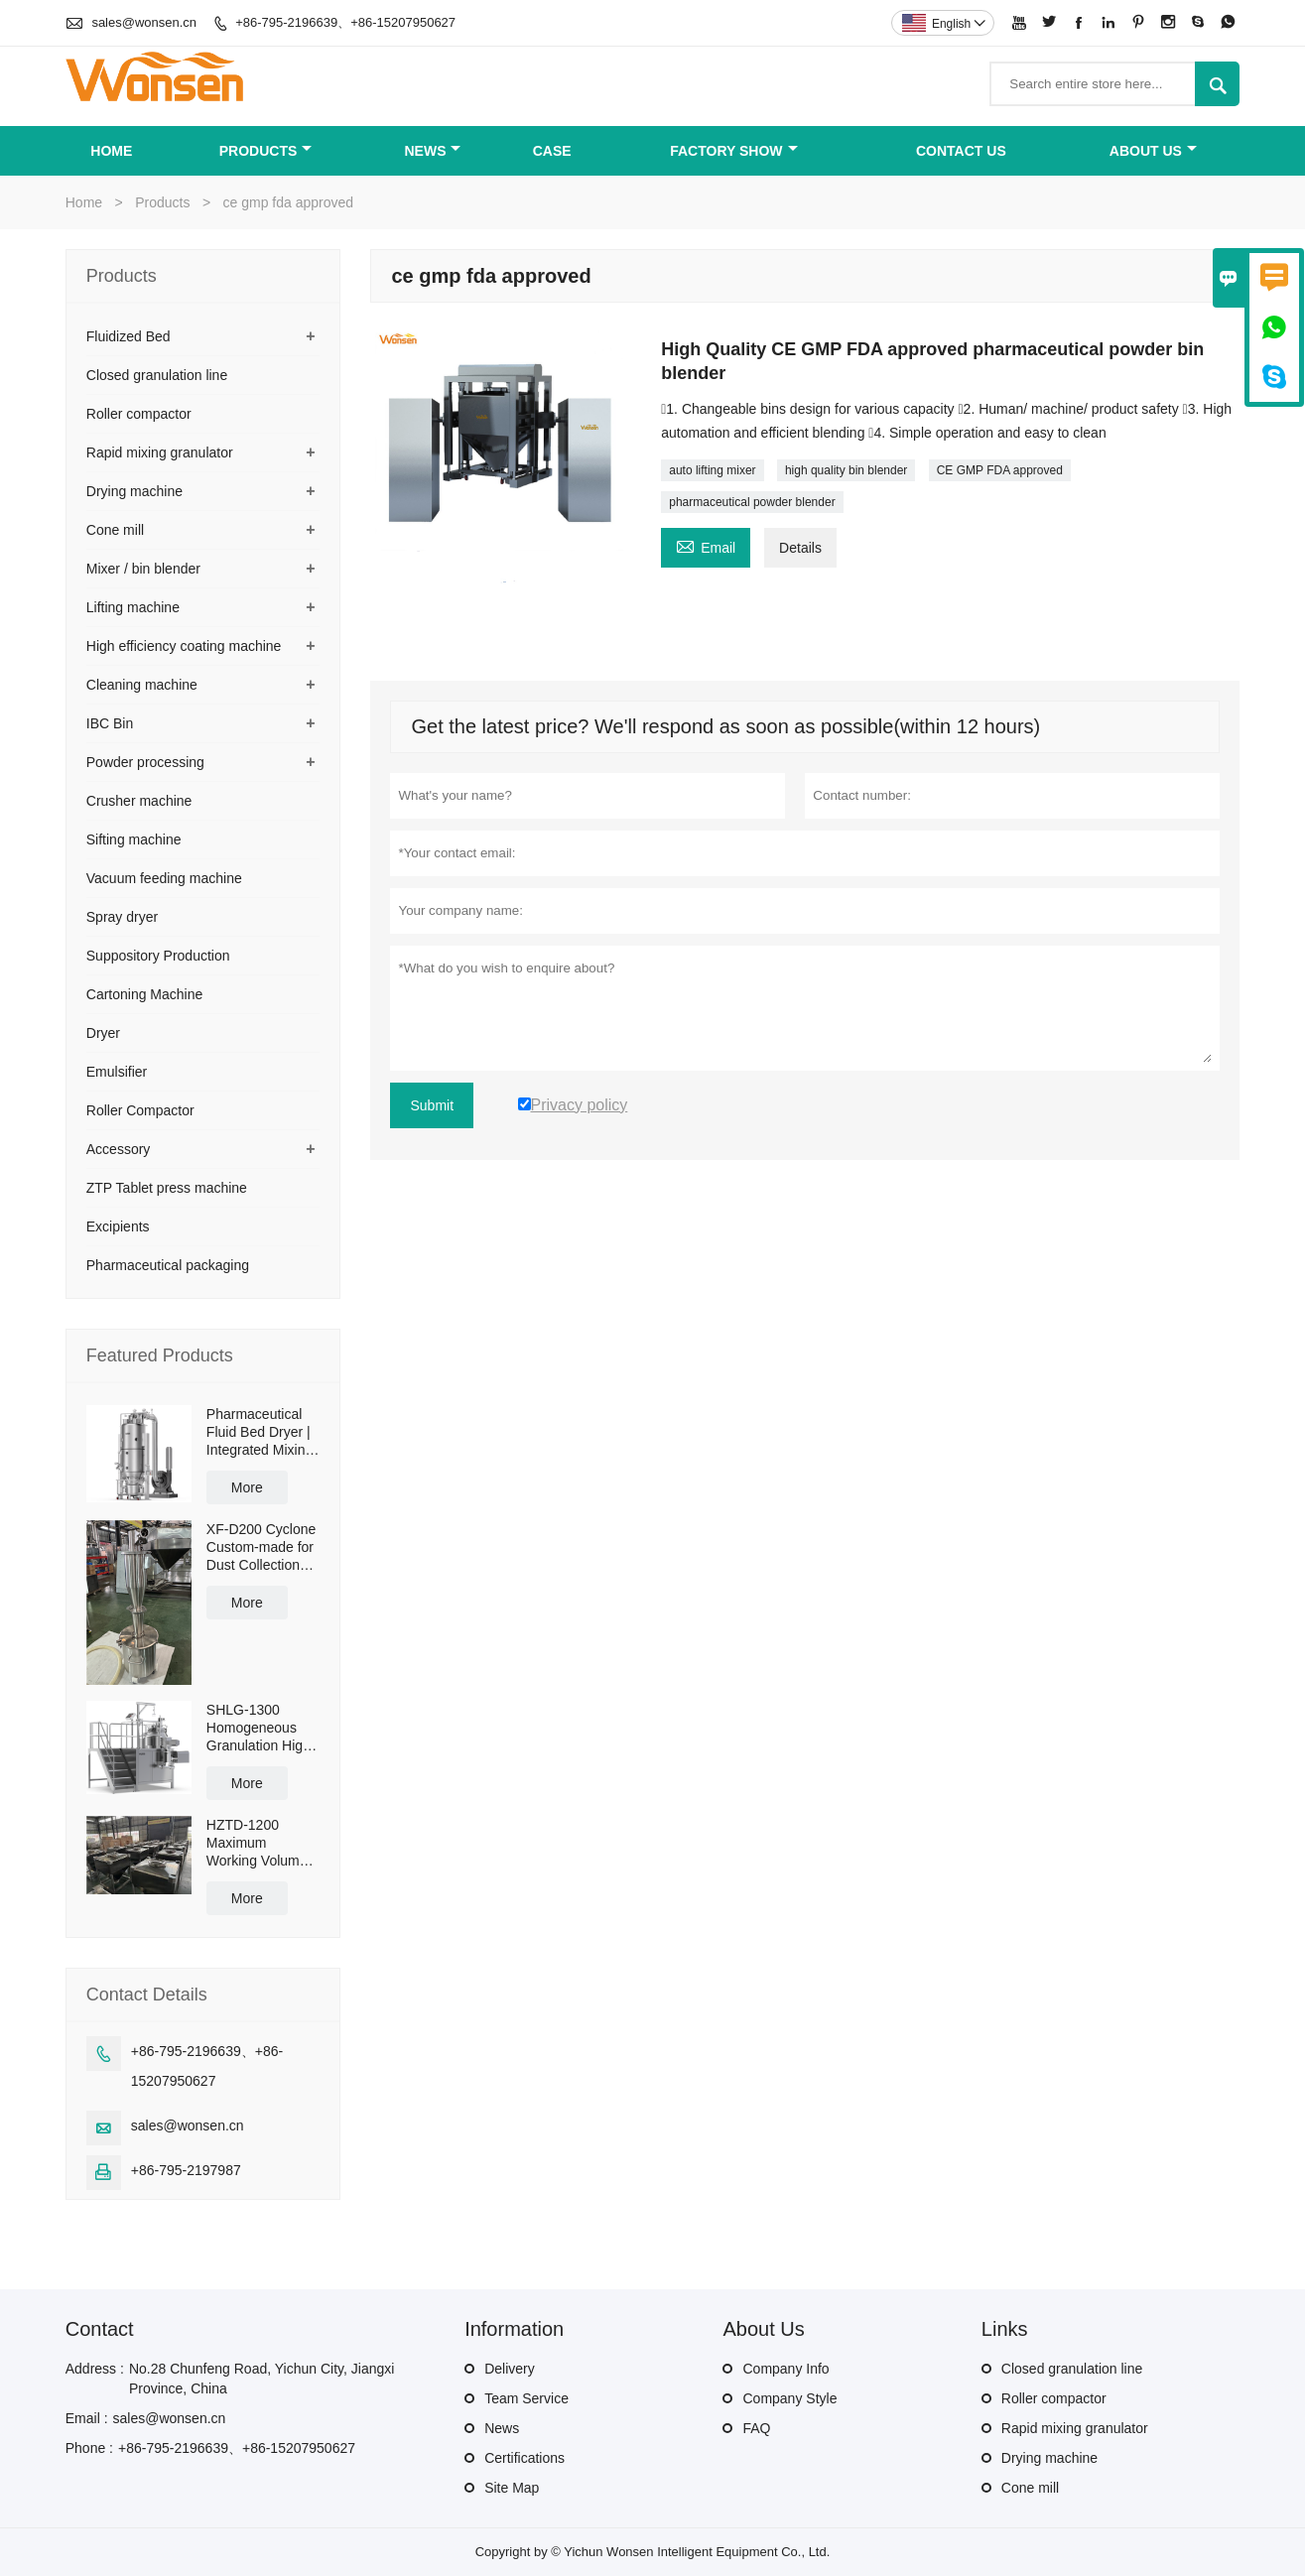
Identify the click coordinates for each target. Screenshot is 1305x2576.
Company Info (785, 2369)
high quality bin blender (846, 470)
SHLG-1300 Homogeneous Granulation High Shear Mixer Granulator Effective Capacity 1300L (262, 1728)
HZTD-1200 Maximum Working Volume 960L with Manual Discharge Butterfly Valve (260, 1843)
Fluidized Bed (128, 336)
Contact (99, 2329)
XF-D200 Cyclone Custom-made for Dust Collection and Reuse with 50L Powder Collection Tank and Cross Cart (261, 1547)
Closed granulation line (156, 375)
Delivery (509, 2369)
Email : (86, 2418)
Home (111, 151)
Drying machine (134, 491)
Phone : (89, 2448)
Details (800, 548)
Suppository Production (158, 956)
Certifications (524, 2458)
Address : (94, 2369)
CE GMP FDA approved (1000, 470)
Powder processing (145, 762)
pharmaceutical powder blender (752, 502)
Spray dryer (122, 917)
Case (552, 151)
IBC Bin (109, 723)
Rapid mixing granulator (159, 452)
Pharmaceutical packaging (167, 1265)
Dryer (103, 1033)
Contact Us (961, 151)
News (432, 151)
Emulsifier (116, 1072)
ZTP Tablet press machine (166, 1188)
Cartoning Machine (144, 994)
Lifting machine (133, 607)
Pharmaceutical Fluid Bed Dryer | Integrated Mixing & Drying (259, 1432)
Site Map (511, 2488)
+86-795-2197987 (186, 2170)
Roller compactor (139, 414)
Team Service (526, 2398)
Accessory (118, 1149)
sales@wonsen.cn (143, 22)
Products (266, 151)
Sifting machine (134, 839)
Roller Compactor (140, 1110)
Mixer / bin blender (143, 569)
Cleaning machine (141, 685)
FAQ (756, 2428)
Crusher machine (139, 801)
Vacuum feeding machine (164, 878)
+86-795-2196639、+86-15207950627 (345, 22)
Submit (432, 1105)
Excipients (118, 1226)
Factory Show (733, 151)
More (247, 1487)
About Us (1153, 151)
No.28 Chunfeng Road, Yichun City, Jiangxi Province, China (261, 2378)
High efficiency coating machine (184, 646)
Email (705, 545)
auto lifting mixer (712, 470)
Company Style (789, 2398)
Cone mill (115, 530)
